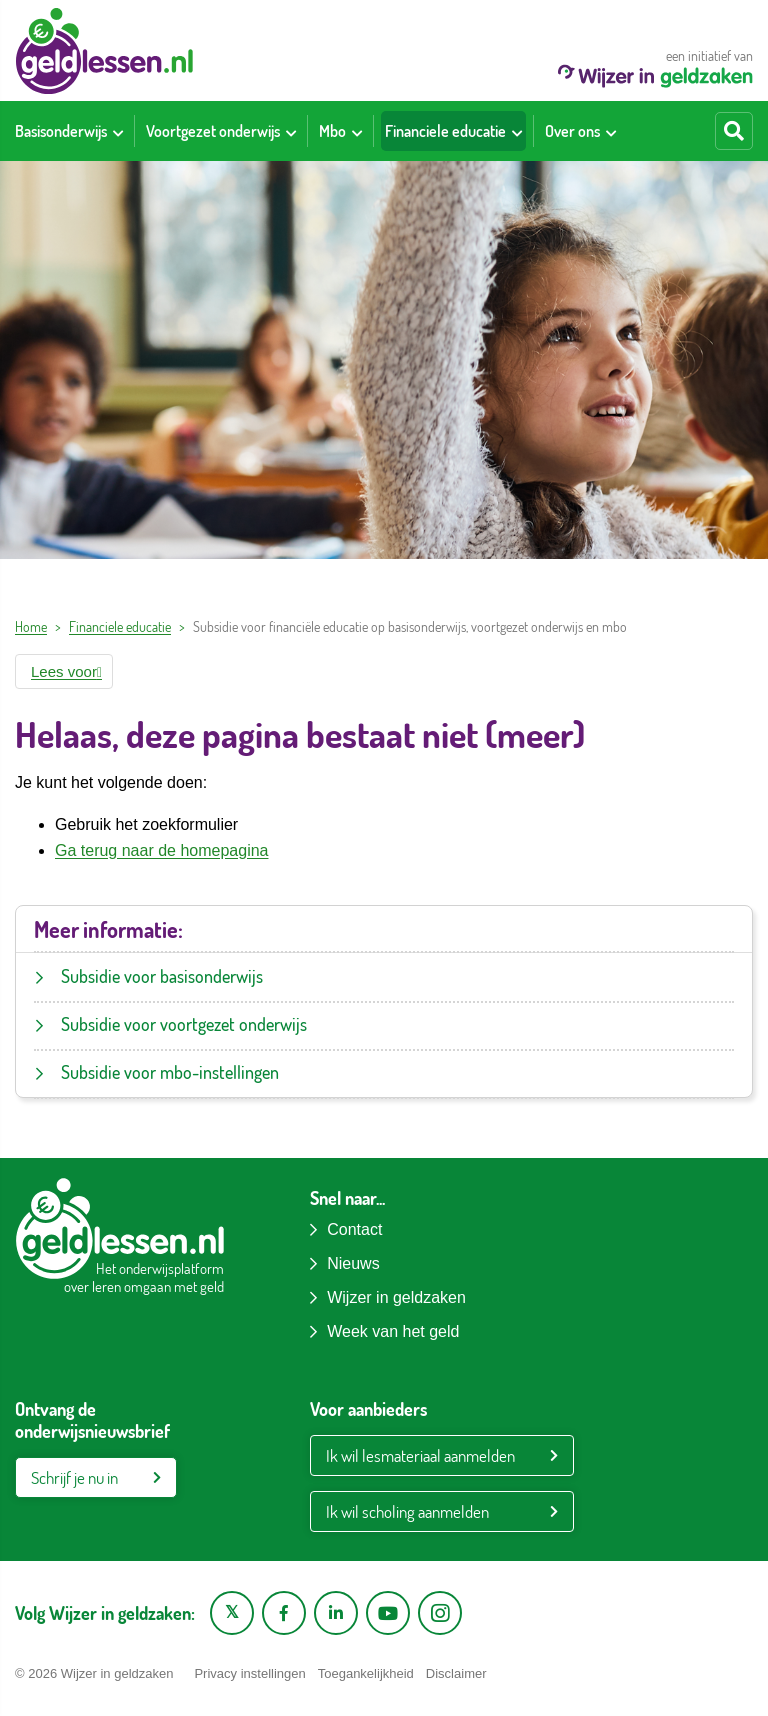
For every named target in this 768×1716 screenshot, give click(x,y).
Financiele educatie (120, 626)
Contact (354, 1229)
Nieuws (353, 1263)
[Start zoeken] (734, 131)
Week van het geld (393, 1331)
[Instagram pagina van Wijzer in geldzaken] (440, 1613)
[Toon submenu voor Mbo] (357, 131)
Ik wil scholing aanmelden (407, 1511)
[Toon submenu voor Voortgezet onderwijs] (291, 131)
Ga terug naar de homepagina (161, 850)
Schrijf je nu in (74, 1477)
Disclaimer (456, 1673)
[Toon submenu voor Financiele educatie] (517, 131)
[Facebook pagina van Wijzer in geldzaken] (284, 1613)
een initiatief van (655, 67)
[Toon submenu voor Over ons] (611, 131)
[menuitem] (69, 131)
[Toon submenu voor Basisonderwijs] (118, 131)
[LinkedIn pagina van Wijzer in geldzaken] (336, 1613)
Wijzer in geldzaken (396, 1297)
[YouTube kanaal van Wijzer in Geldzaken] (388, 1613)
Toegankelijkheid (366, 1673)
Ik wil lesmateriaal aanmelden (420, 1455)
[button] (64, 671)
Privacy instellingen (249, 1673)
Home (31, 626)
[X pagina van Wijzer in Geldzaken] (232, 1613)
